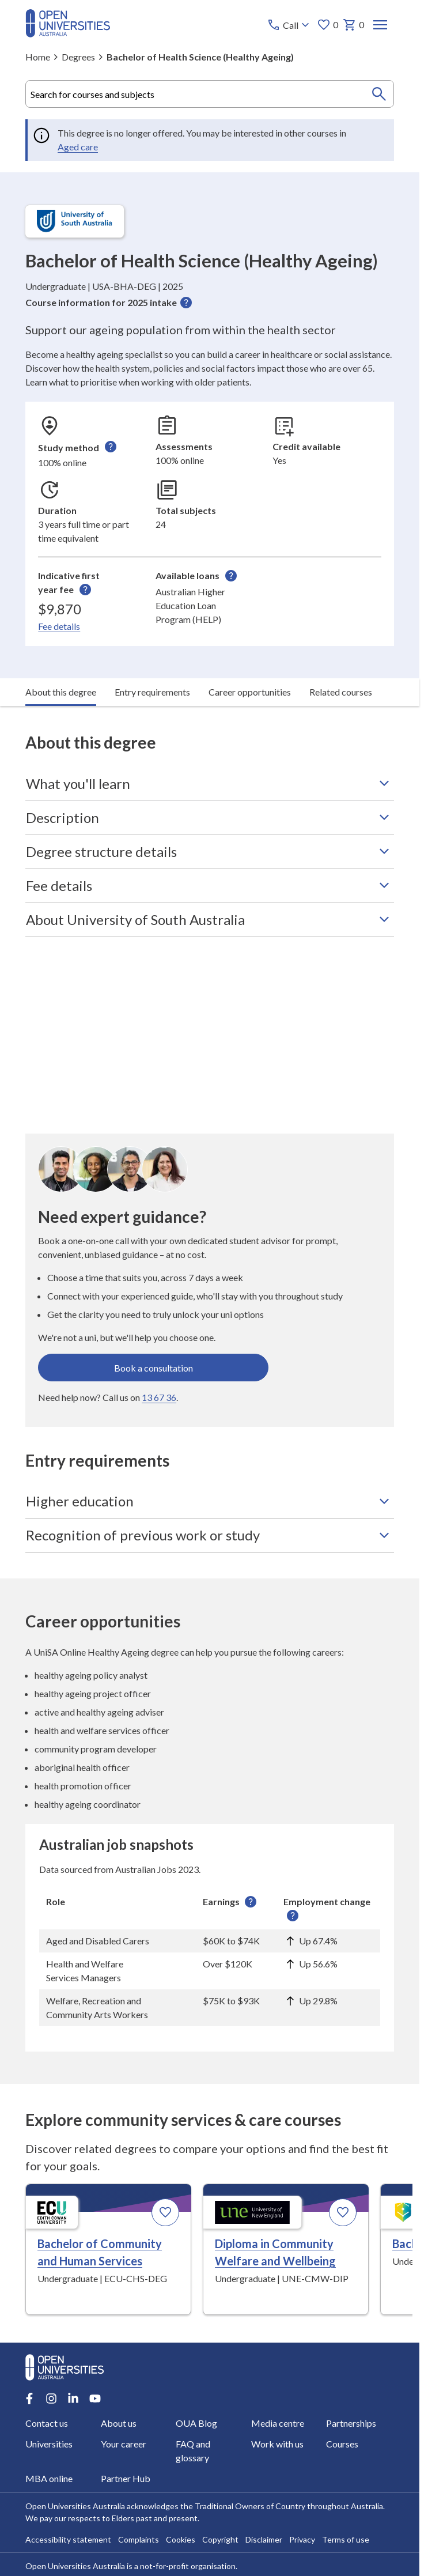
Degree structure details (209, 851)
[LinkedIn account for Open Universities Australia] (73, 2398)
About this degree (60, 691)
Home (37, 56)
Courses (342, 2443)
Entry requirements (152, 691)
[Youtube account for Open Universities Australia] (95, 2398)
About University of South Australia (209, 919)
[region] (209, 1958)
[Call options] (289, 24)
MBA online (49, 2478)
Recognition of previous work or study (209, 1535)
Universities (49, 2443)
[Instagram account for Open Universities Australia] (51, 2398)
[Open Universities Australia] (67, 33)
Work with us (277, 2443)
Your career (123, 2443)
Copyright (220, 2539)
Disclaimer (263, 2539)
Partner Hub (125, 2478)
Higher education (209, 1501)
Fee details (59, 626)
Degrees (78, 56)
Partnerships (351, 2423)
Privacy (302, 2539)
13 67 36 (159, 1397)
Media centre (277, 2423)
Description (209, 817)
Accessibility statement (68, 2539)
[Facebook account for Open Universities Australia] (29, 2398)
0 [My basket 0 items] (353, 25)
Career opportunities (250, 691)
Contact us (46, 2423)
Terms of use (345, 2539)
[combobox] (209, 94)
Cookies (180, 2539)
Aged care (78, 146)
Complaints (138, 2539)
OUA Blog (196, 2423)
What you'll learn (209, 783)
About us (118, 2423)
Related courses (340, 691)
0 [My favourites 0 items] (327, 25)
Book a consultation (153, 1367)
